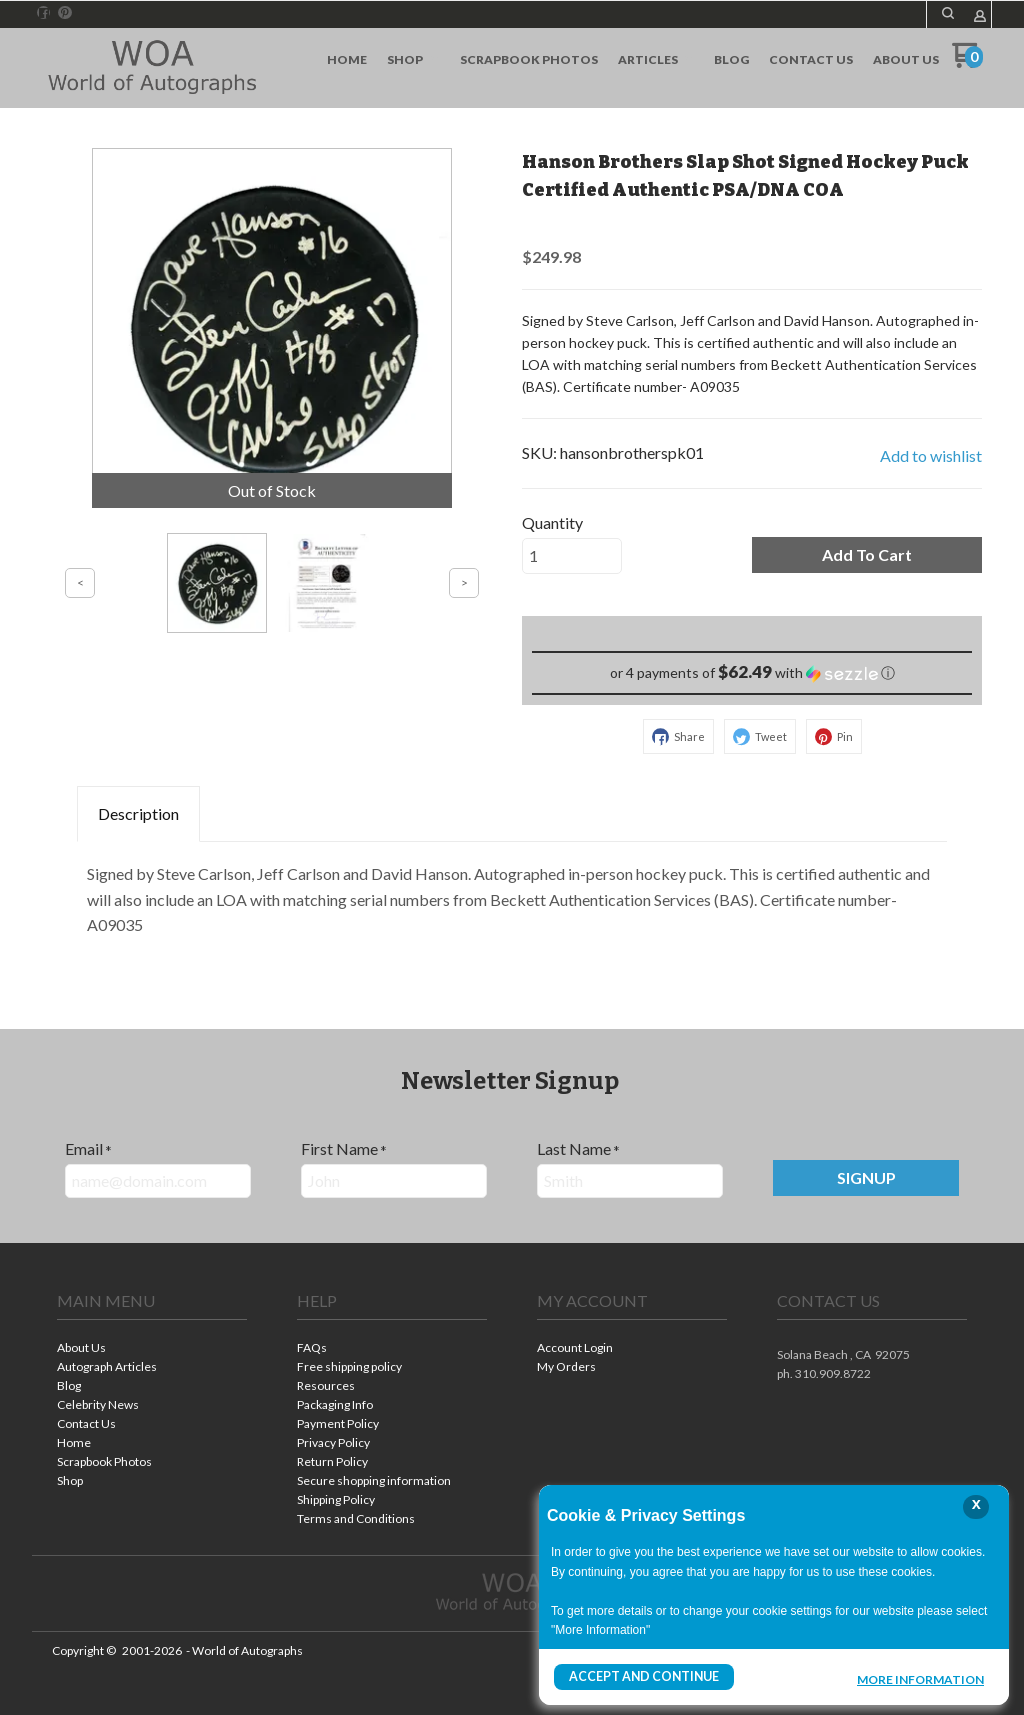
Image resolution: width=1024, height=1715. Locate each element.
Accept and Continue (643, 1676)
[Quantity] (572, 556)
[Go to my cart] (967, 62)
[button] (948, 13)
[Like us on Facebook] (44, 13)
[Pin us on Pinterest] (65, 13)
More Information (920, 1679)
